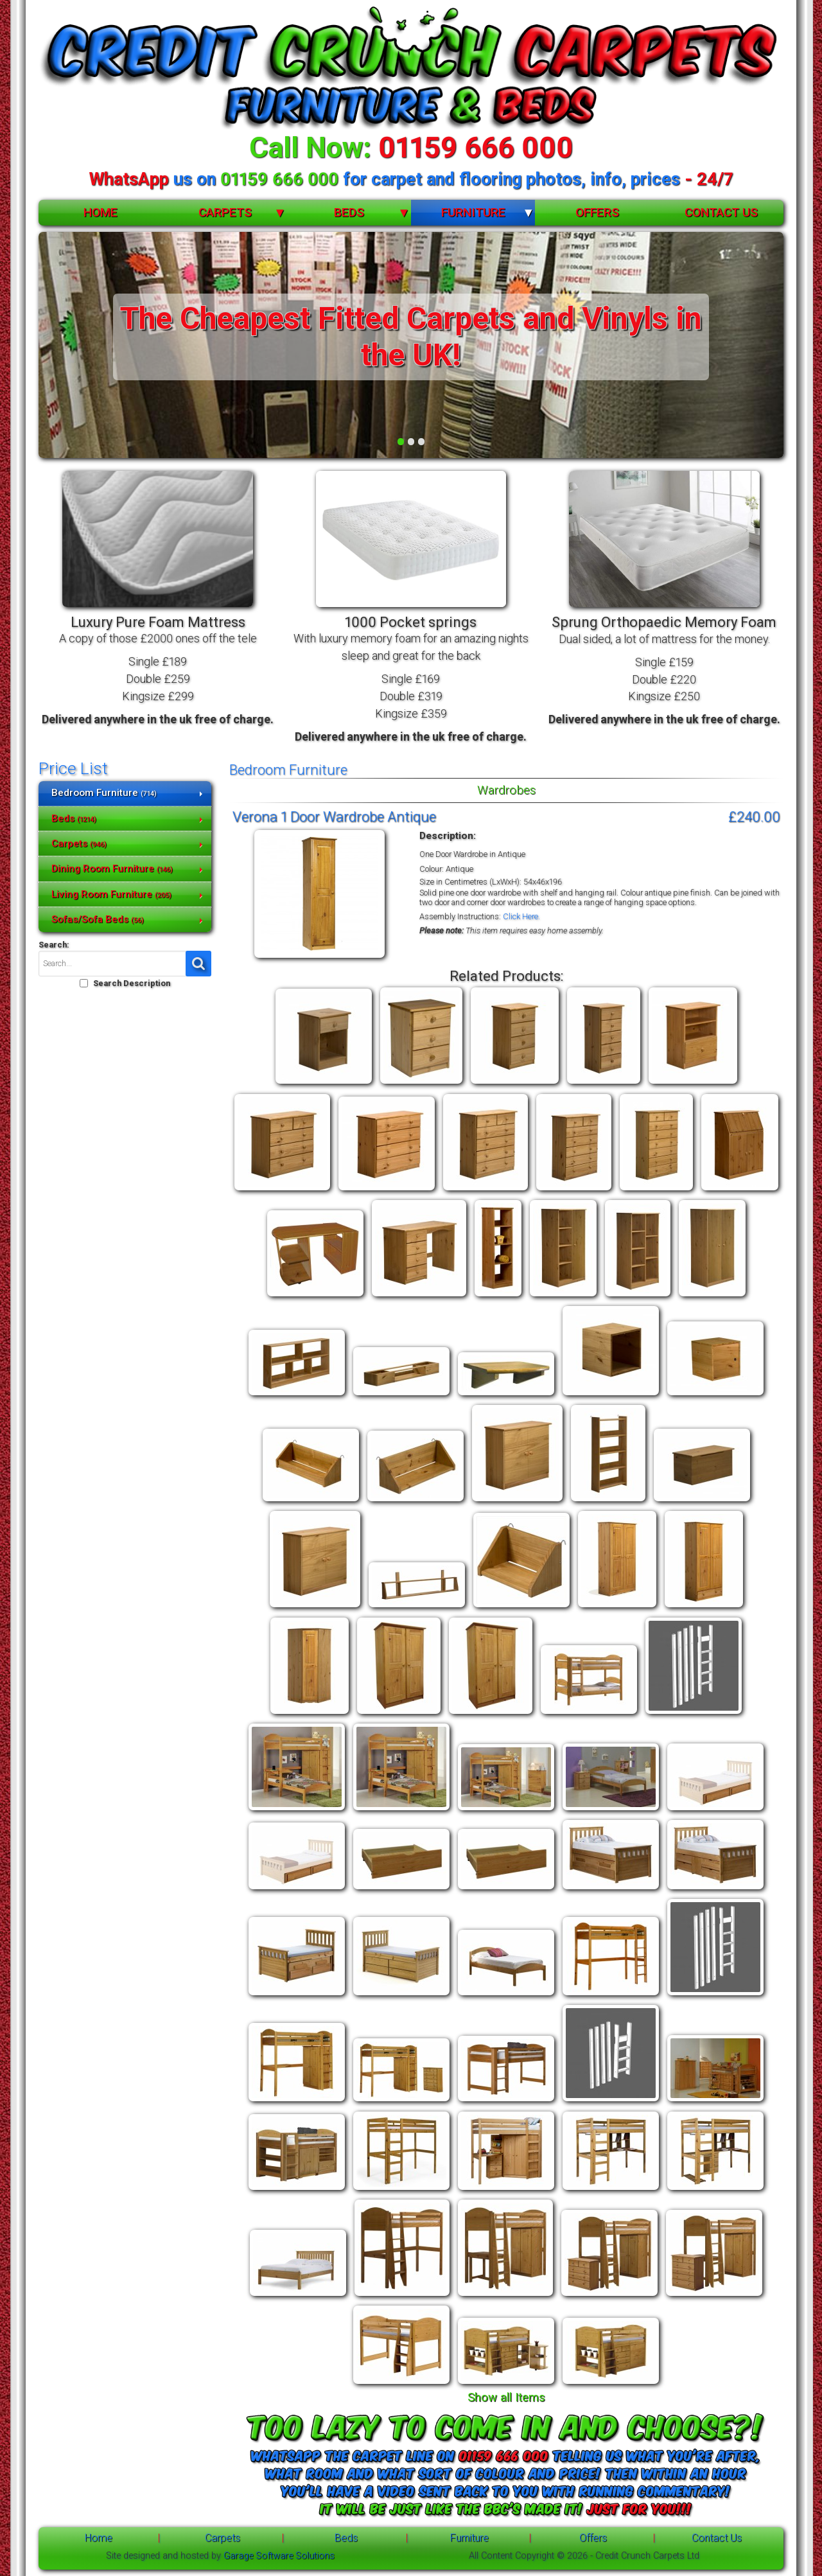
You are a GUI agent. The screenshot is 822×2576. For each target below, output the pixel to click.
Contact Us (721, 212)
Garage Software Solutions (279, 2555)
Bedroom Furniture (104, 792)
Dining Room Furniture (112, 868)
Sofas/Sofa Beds (97, 919)
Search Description (131, 983)
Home (100, 212)
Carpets (225, 212)
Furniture (473, 212)
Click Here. (521, 916)
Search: (54, 944)
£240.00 (754, 816)
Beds (349, 212)
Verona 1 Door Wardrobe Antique (334, 816)
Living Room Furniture (111, 894)
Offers (597, 212)
